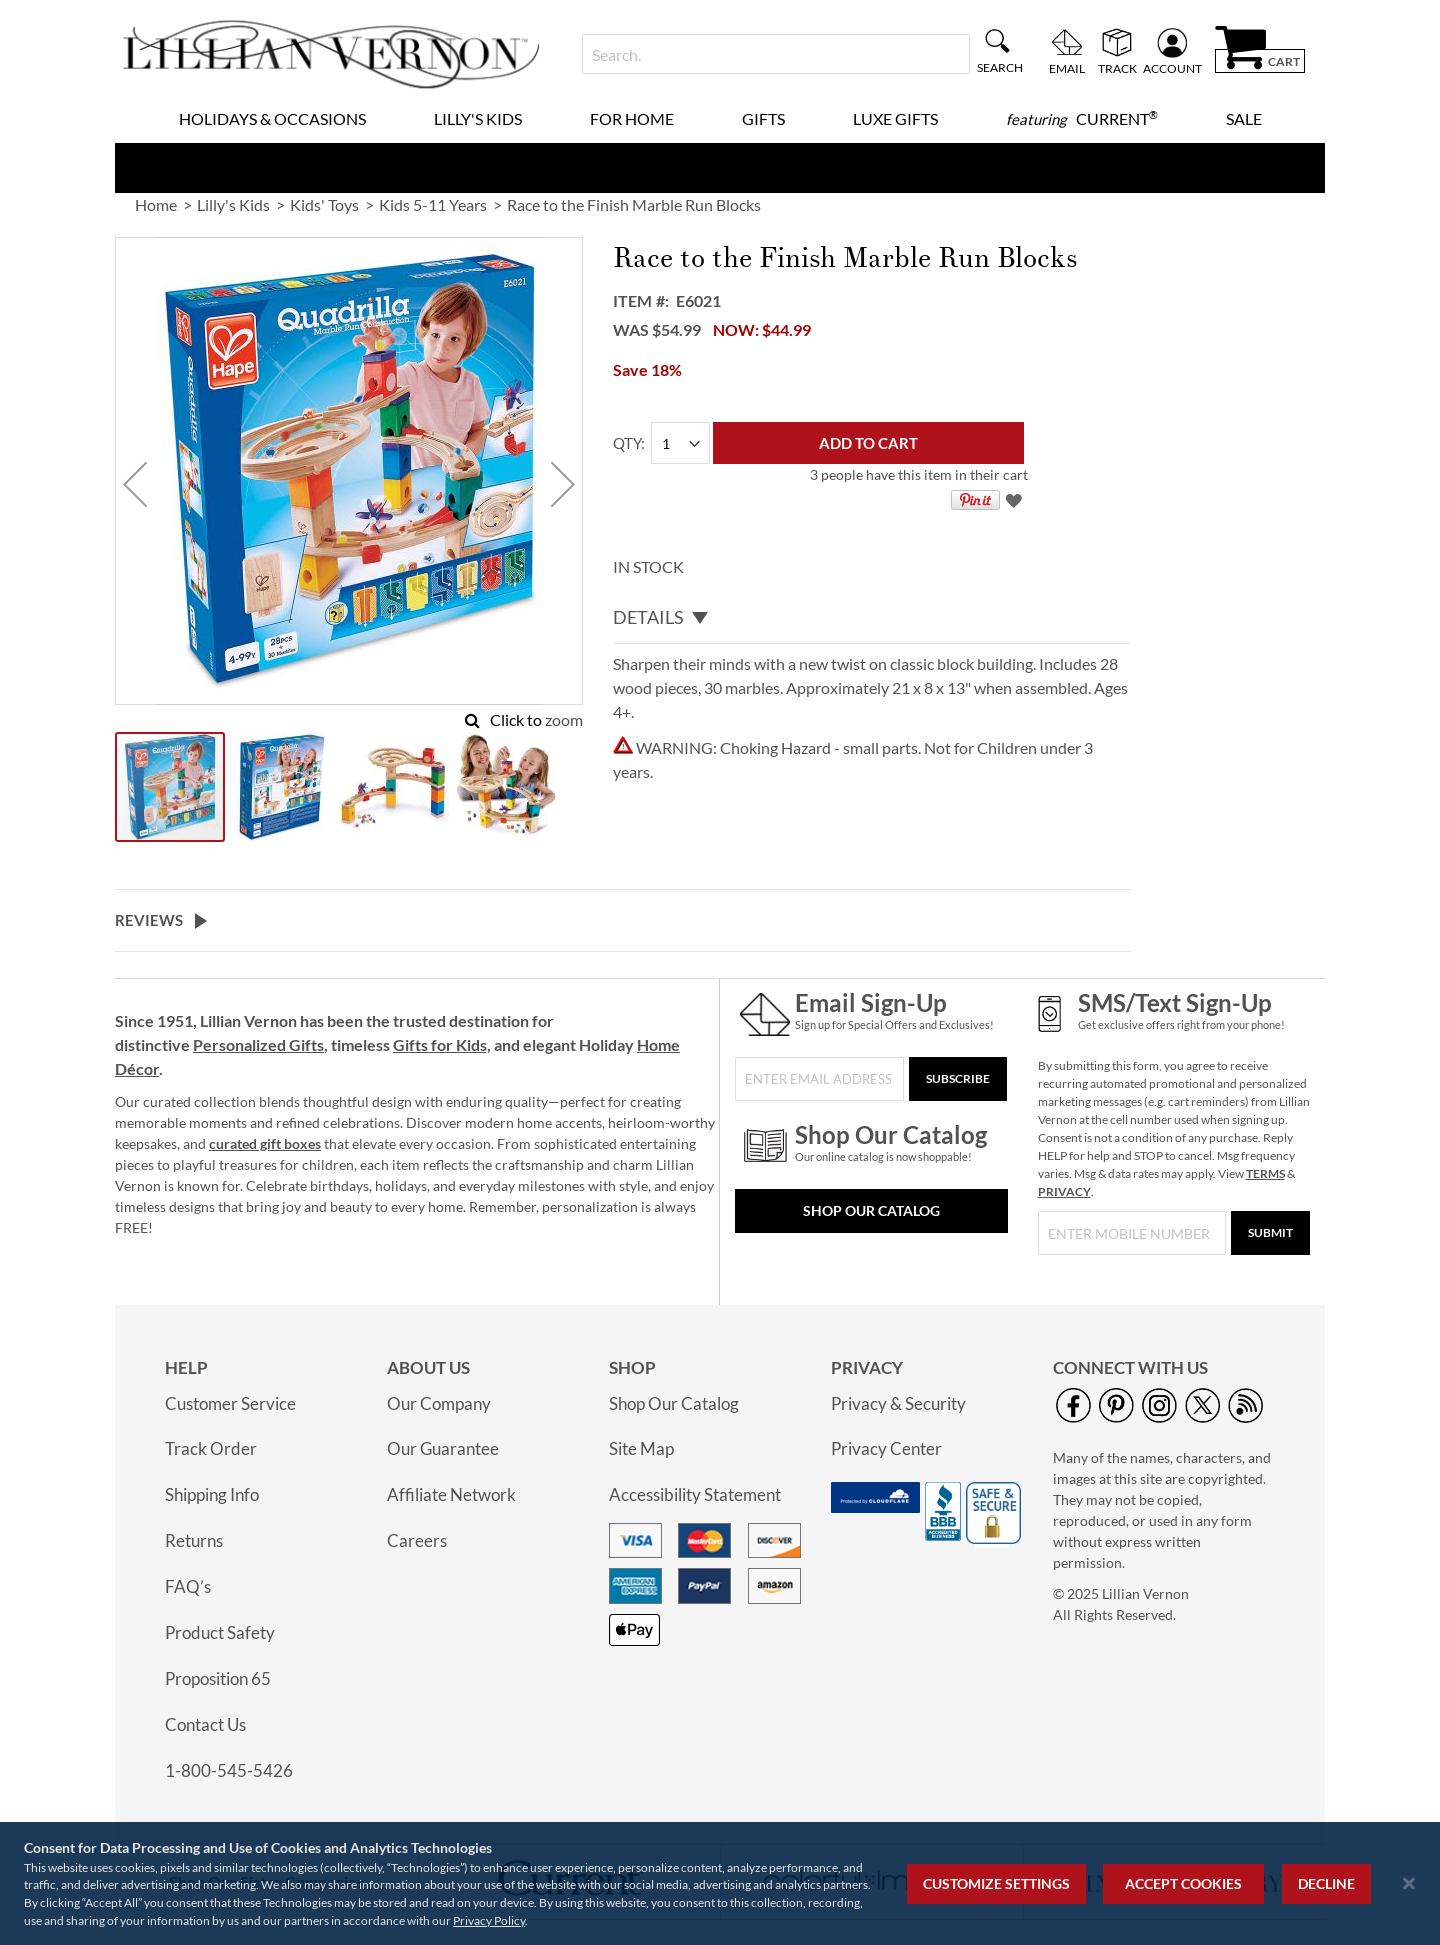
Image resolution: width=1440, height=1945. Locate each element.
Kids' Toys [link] (324, 204)
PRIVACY (1064, 1191)
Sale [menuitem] (1244, 118)
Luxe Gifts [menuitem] (895, 118)
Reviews (149, 920)
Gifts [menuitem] (763, 118)
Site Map (641, 1448)
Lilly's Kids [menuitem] (478, 118)
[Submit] (1270, 1233)
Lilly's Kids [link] (233, 204)
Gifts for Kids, (442, 1044)
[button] (135, 483)
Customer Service (230, 1403)
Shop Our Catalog (871, 1210)
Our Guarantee (443, 1448)
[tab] (872, 618)
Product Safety (220, 1632)
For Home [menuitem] (632, 118)
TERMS (1265, 1173)
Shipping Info (212, 1494)
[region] (720, 1883)
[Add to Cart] (868, 443)
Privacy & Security (898, 1403)
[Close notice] (1409, 1883)
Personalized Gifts (258, 1044)
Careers (417, 1540)
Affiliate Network (451, 1494)
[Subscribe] (958, 1079)
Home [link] (156, 204)
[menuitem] (1082, 119)
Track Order (211, 1448)
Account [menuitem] (1172, 68)
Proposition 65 (218, 1678)
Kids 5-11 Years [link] (433, 204)
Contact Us (205, 1724)
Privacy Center (886, 1448)
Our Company (439, 1403)
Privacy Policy (489, 1920)
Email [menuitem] (1067, 68)
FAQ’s (188, 1586)
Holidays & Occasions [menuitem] (272, 118)
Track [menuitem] (1117, 68)
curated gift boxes (265, 1143)
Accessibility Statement (695, 1494)
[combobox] (775, 54)
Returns (194, 1540)
